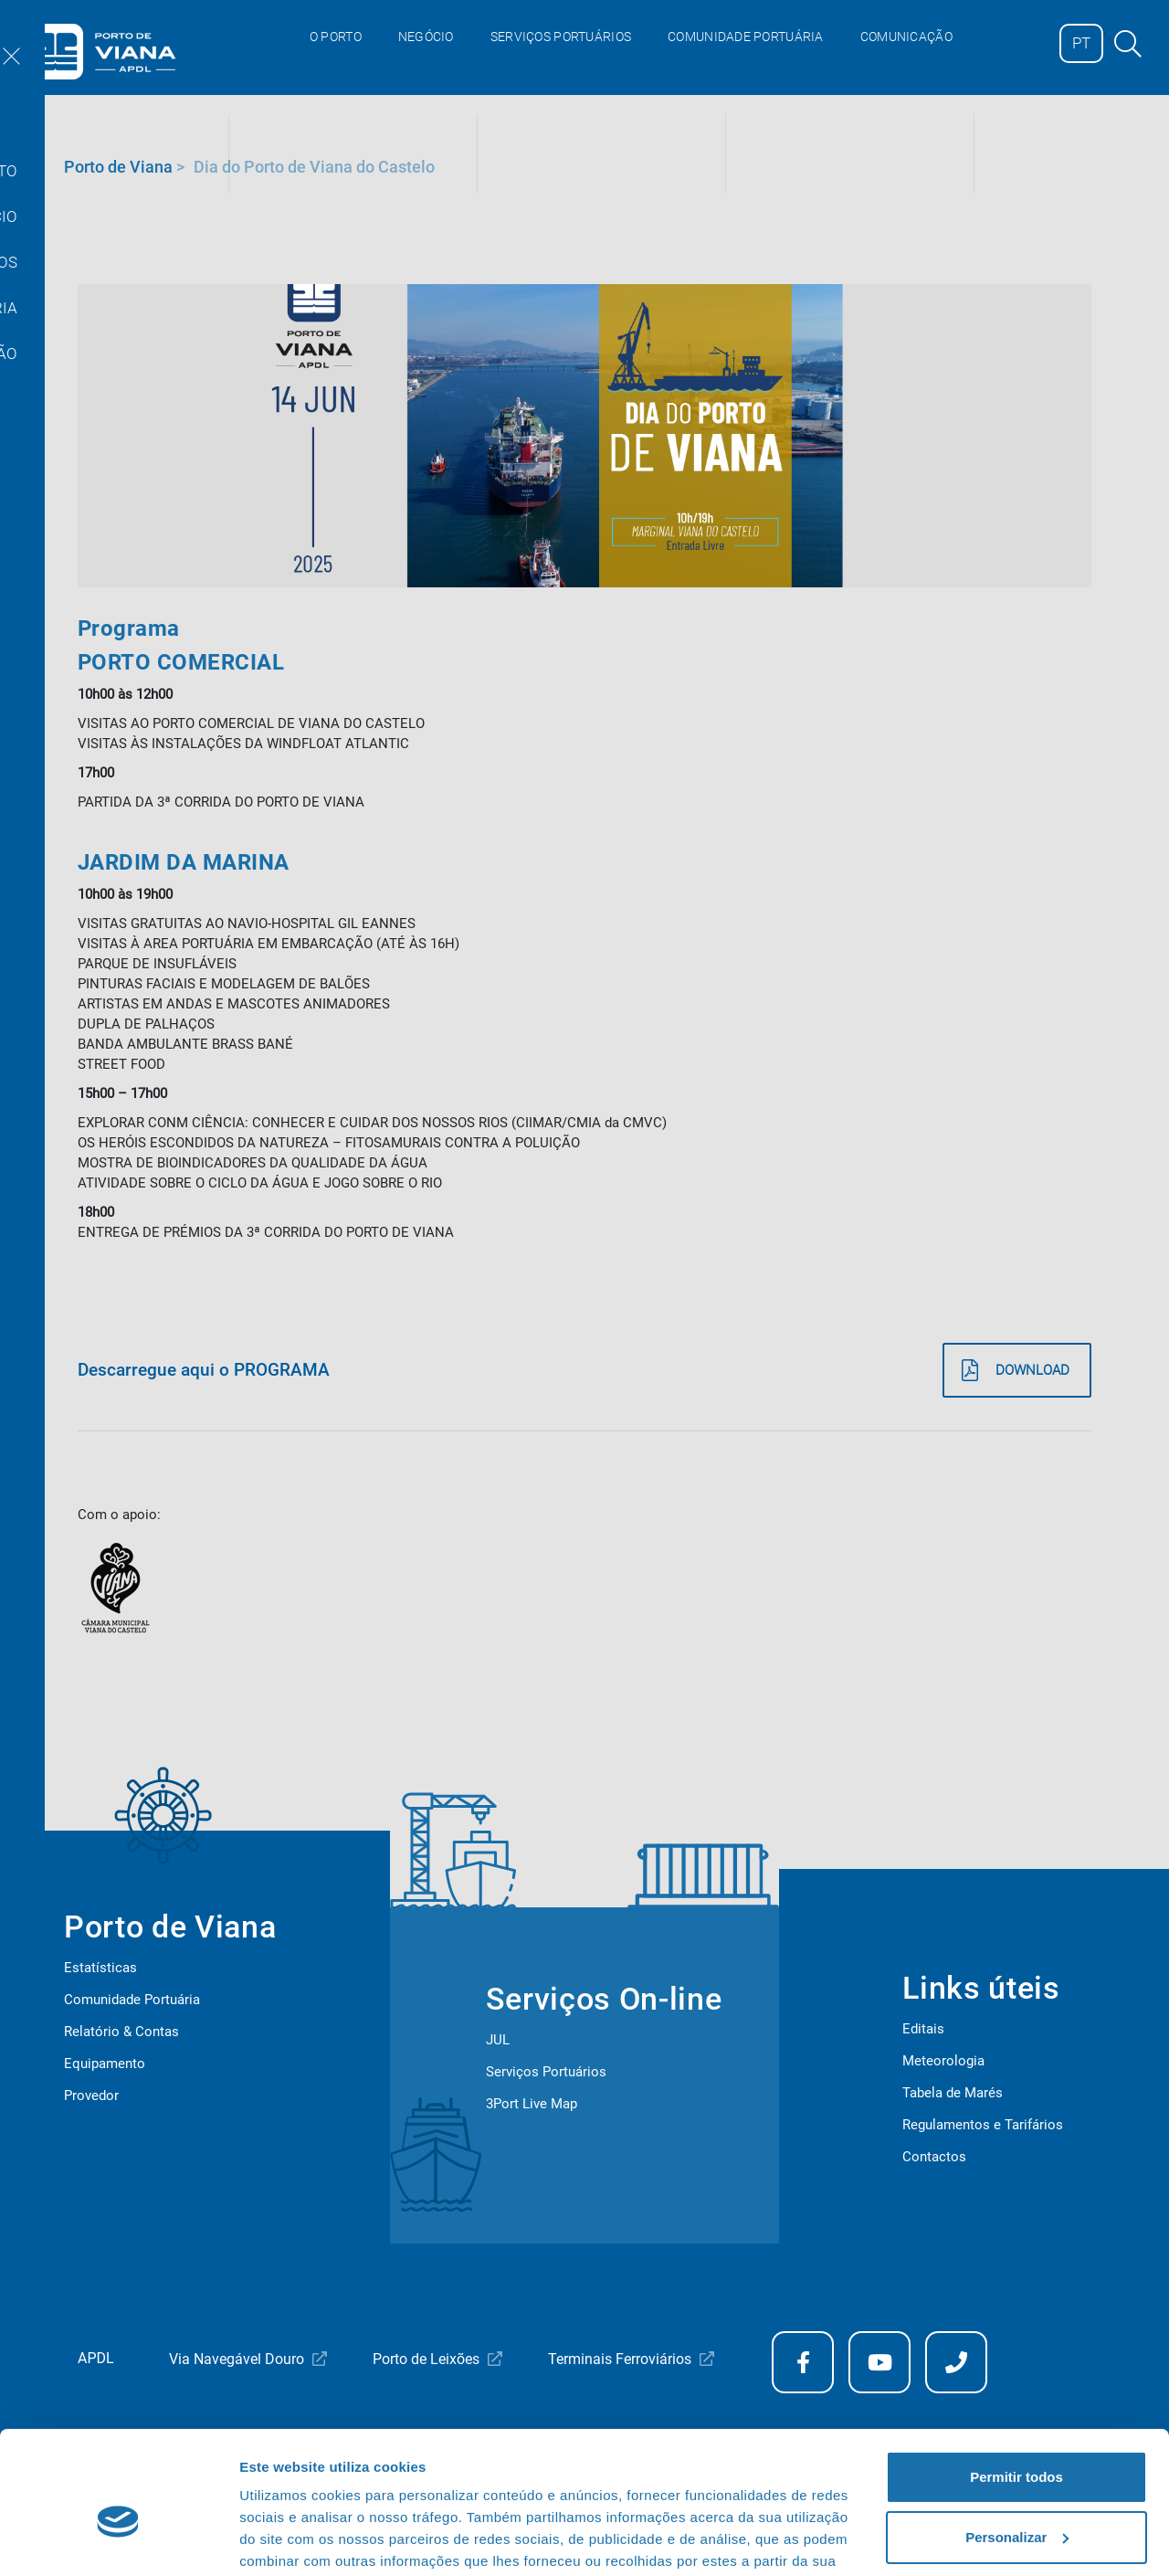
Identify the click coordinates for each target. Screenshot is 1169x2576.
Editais (923, 2029)
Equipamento (104, 2063)
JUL (498, 2040)
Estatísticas (100, 1967)
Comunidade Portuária (132, 1999)
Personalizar (1017, 2443)
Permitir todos (1016, 2383)
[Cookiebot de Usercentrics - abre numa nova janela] (118, 2540)
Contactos (934, 2156)
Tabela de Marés (952, 2093)
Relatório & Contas (121, 2031)
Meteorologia (943, 2061)
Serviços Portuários (546, 2072)
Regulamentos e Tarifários (982, 2125)
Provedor (91, 2095)
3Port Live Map (531, 2104)
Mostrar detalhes (295, 2540)
